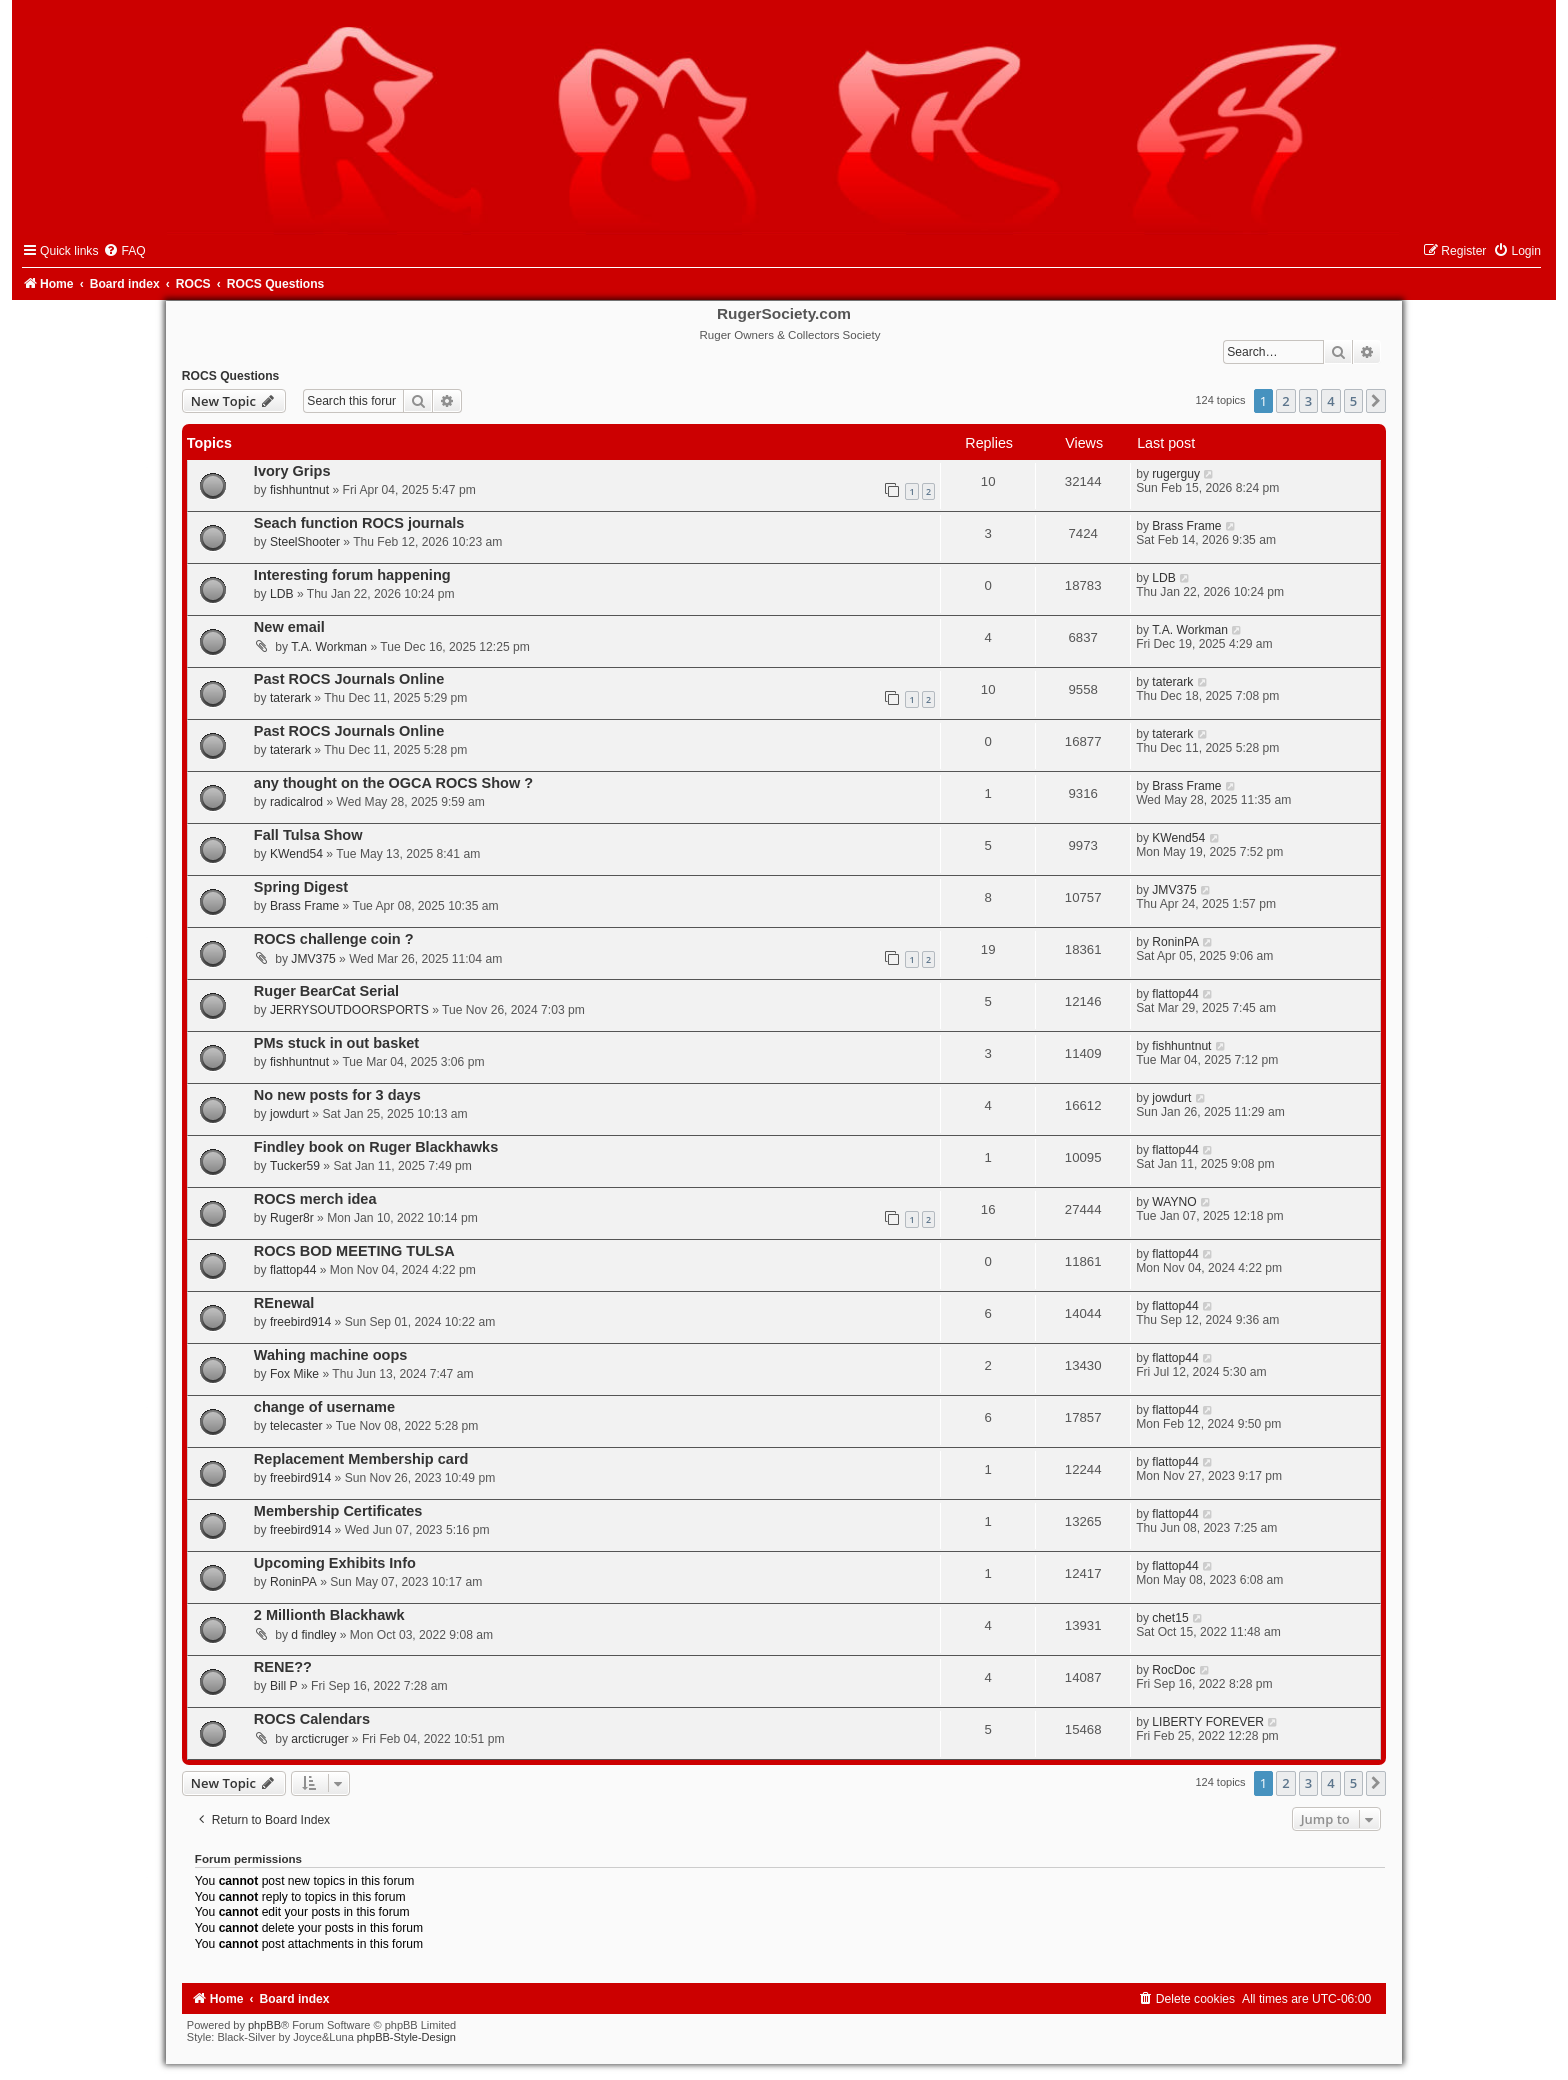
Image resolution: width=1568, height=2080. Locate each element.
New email (289, 627)
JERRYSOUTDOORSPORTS (349, 1010)
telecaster (296, 1426)
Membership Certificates (338, 1511)
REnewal (284, 1303)
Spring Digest (301, 887)
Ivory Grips (292, 471)
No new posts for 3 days (337, 1095)
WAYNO (1174, 1202)
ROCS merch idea (315, 1199)
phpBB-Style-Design (406, 2037)
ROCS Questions (230, 376)
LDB (282, 594)
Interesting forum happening (352, 575)
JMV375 (1174, 890)
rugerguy (1176, 474)
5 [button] (1353, 401)
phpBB (264, 2025)
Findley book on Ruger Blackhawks (376, 1147)
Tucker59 (295, 1166)
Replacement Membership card (361, 1459)
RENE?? (283, 1667)
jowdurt (289, 1114)
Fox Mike (294, 1374)
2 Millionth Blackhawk (329, 1615)
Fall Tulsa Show (308, 835)
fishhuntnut (299, 490)
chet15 (1170, 1618)
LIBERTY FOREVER (1208, 1722)
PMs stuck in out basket (336, 1043)
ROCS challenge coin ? (334, 939)
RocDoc (1173, 1670)
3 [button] (1308, 401)
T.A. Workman (329, 647)
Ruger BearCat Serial (326, 991)
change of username (324, 1407)
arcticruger (319, 1739)
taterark (290, 698)
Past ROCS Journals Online (349, 679)
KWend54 (296, 854)
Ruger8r (292, 1218)
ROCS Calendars (312, 1719)
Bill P (284, 1686)
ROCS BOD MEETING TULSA (354, 1251)
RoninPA (1175, 942)
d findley (313, 1635)
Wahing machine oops (331, 1355)
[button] (1376, 401)
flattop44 (1175, 994)
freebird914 (300, 1322)
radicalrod (296, 802)
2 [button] (1285, 401)
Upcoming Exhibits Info (335, 1563)
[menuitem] (124, 251)
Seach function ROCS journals (359, 523)
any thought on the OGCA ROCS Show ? (393, 783)
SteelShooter (305, 542)
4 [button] (1330, 401)
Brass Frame (1186, 526)
